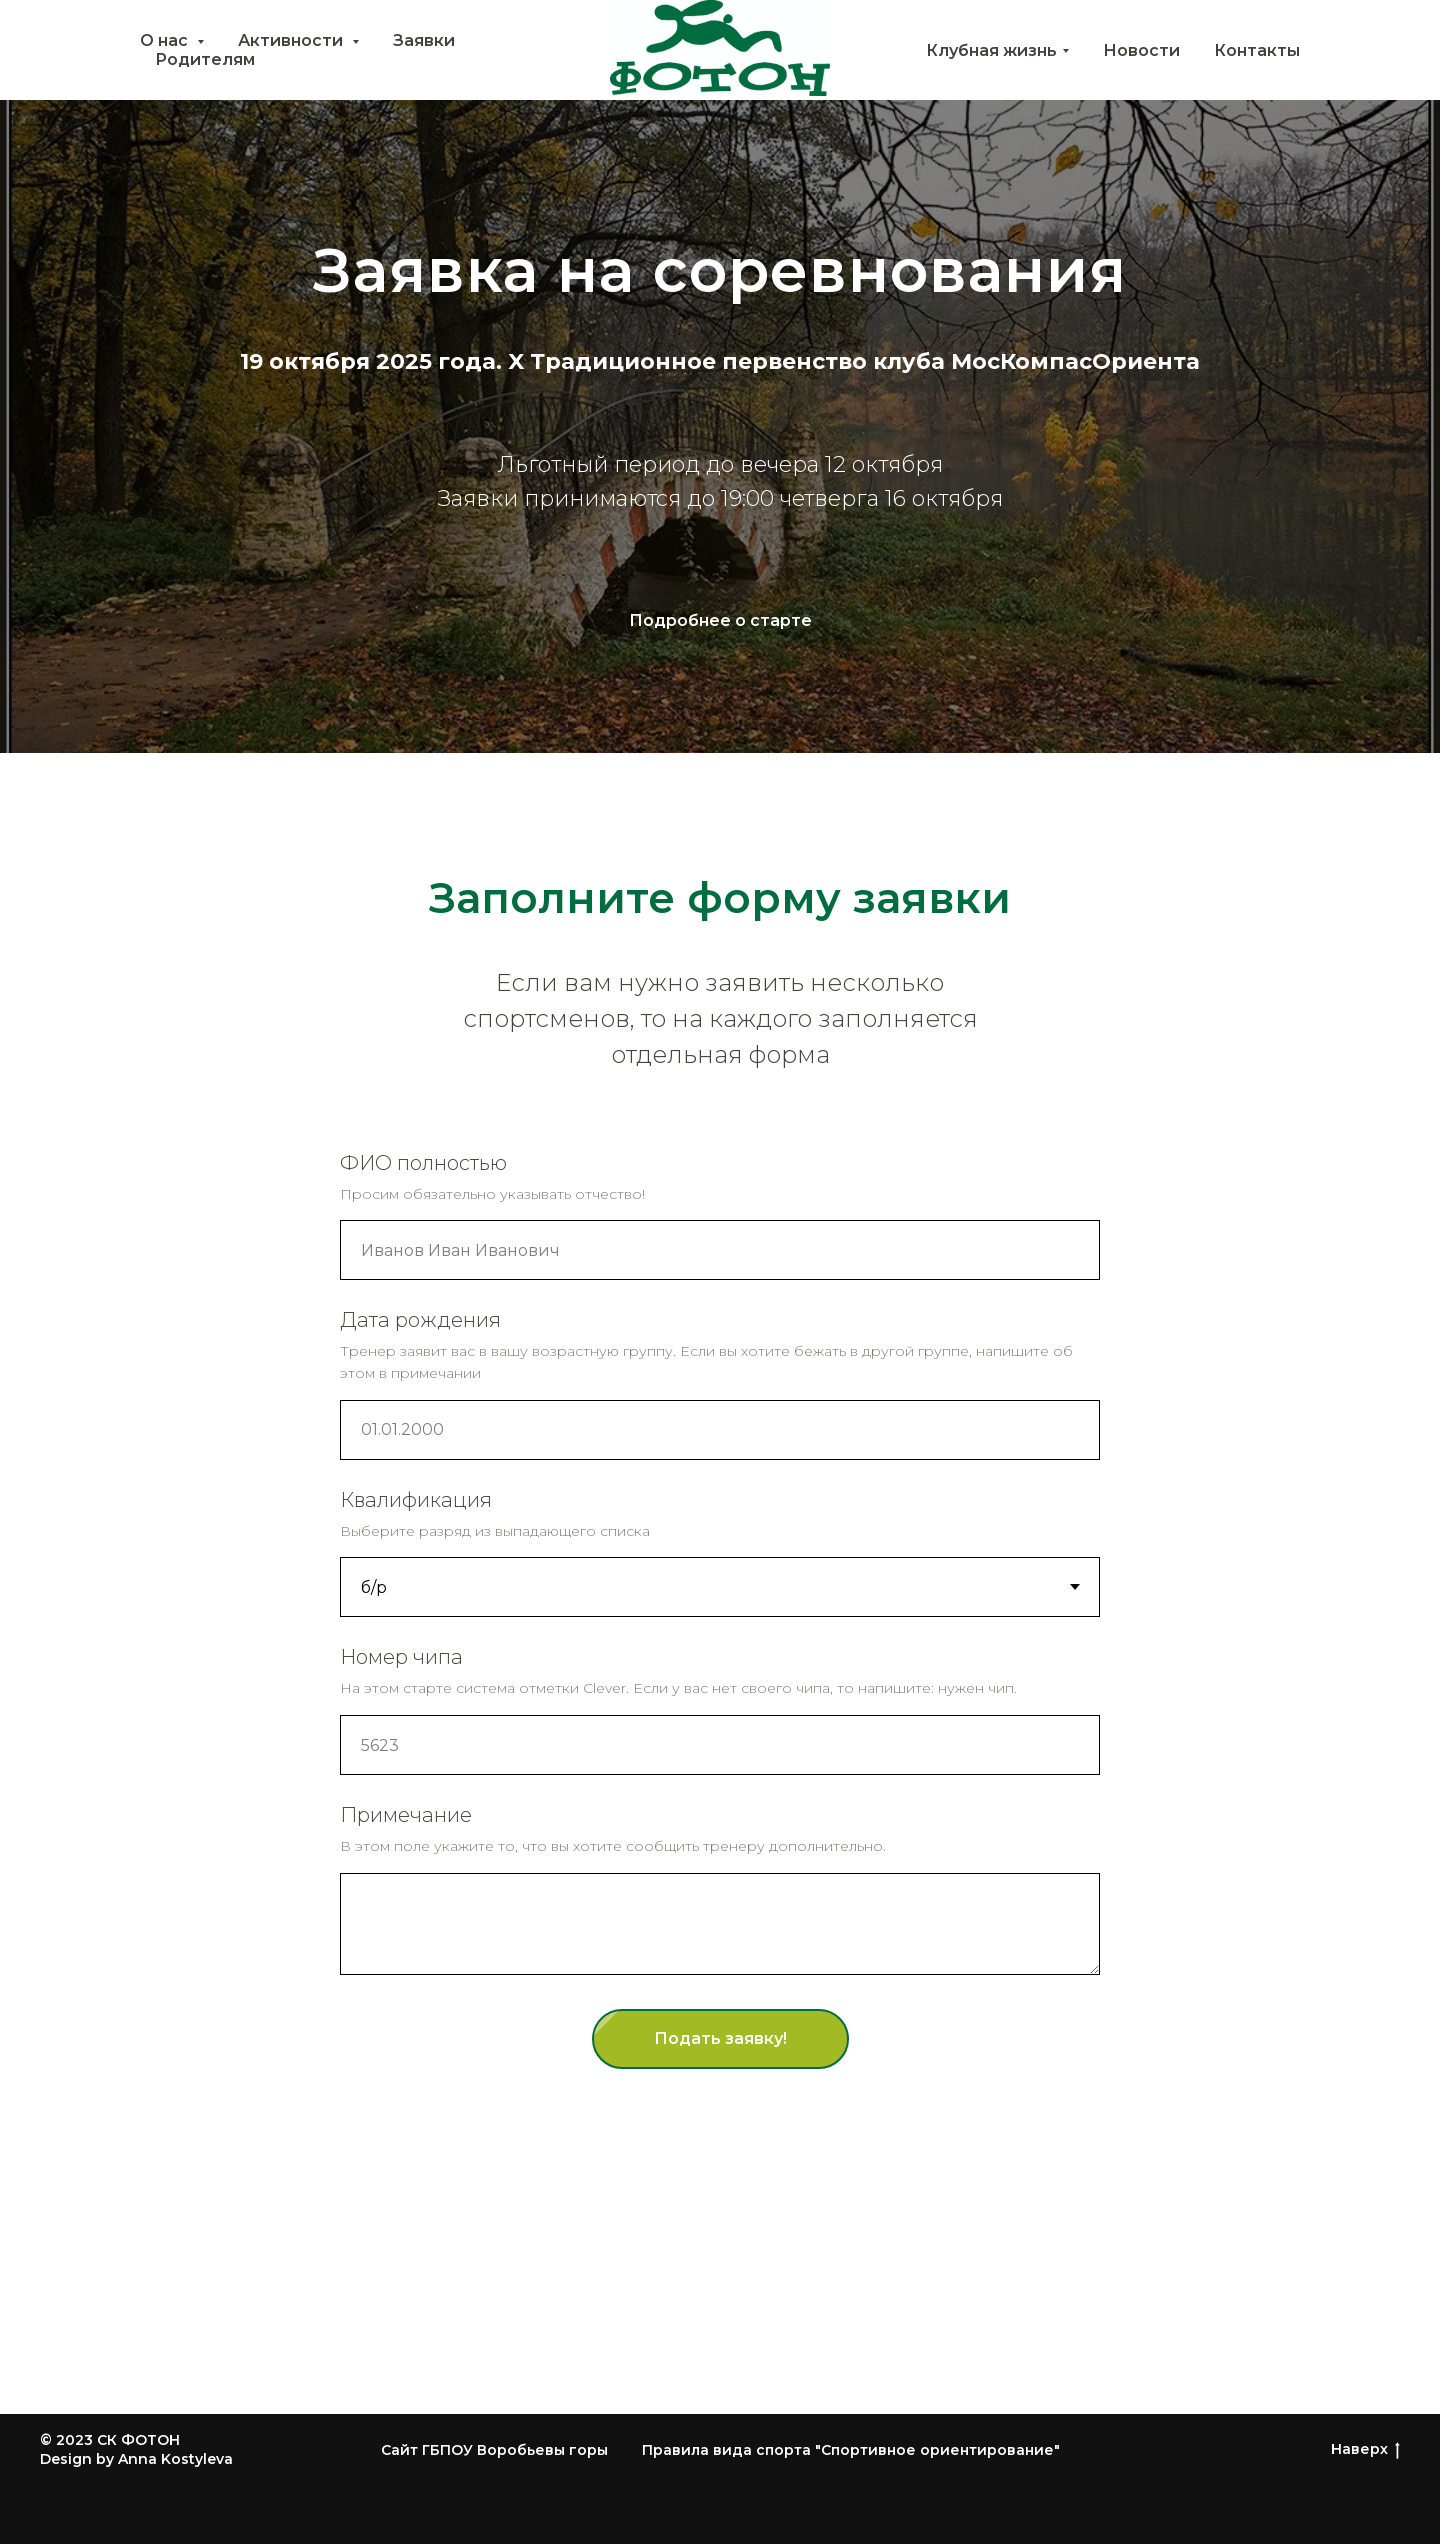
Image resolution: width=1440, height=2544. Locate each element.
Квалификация (416, 1500)
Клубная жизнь (991, 50)
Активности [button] (292, 40)
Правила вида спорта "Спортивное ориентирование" (851, 2450)
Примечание (406, 1815)
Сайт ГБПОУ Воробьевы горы (494, 2450)
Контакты (1257, 50)
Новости (1141, 50)
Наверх (1365, 2449)
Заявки (424, 40)
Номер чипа (401, 1657)
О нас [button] (166, 40)
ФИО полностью (423, 1163)
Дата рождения (420, 1320)
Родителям (205, 59)
